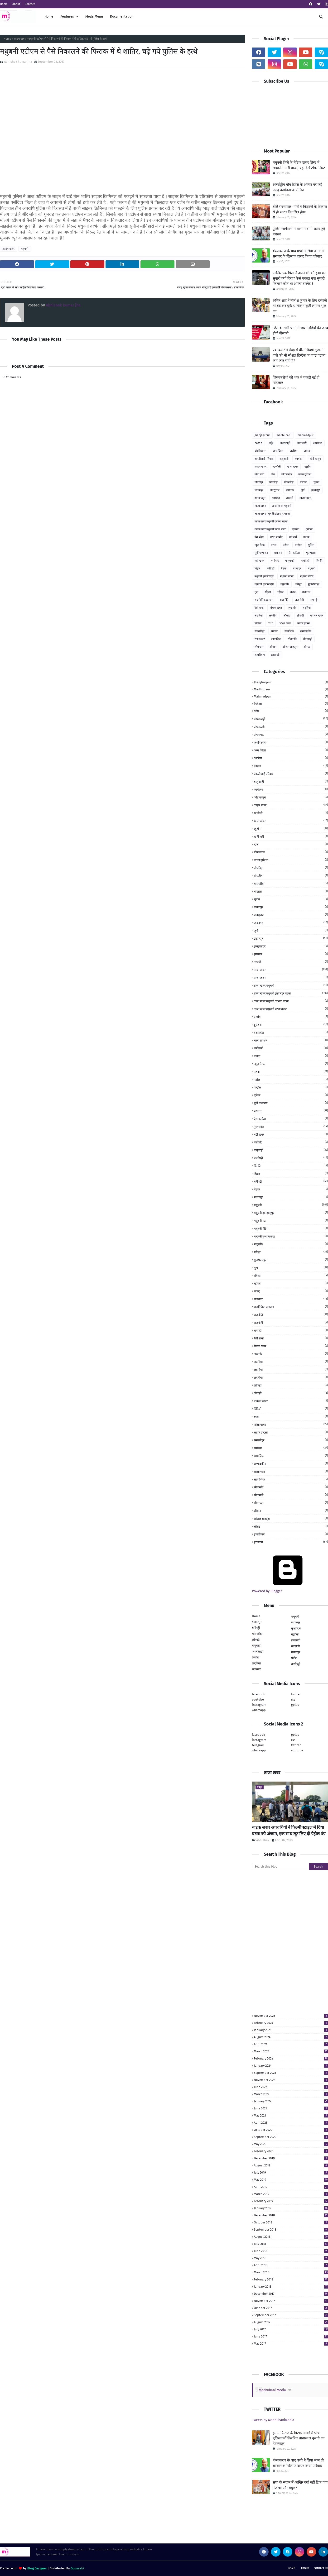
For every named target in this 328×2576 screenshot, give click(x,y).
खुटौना (307, 466)
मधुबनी (24, 248)
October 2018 (291, 2222)
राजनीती (299, 600)
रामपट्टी (314, 600)
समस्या (274, 631)
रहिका (268, 592)
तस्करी (289, 498)
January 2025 (291, 2030)
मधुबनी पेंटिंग (307, 576)
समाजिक (289, 631)
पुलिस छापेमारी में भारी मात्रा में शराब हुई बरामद (299, 231)
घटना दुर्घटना (304, 474)
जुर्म (302, 490)
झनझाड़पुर (260, 498)
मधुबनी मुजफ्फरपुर (264, 584)
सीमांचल (259, 647)
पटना (273, 545)
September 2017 (291, 2315)
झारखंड (276, 498)
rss (293, 1699)
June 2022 (291, 2087)
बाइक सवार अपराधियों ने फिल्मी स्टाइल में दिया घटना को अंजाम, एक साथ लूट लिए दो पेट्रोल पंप (288, 1830)
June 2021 (291, 2108)
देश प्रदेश (259, 537)
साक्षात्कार (260, 639)
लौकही (300, 615)
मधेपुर (298, 584)
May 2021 (291, 2115)
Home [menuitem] (48, 16)
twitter (296, 1694)
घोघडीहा (273, 482)
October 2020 (291, 2130)
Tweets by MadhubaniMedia (273, 2420)
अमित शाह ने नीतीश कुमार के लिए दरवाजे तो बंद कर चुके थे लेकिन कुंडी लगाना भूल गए (300, 305)
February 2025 (291, 2023)
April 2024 (291, 2044)
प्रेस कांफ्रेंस (294, 552)
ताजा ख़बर (260, 505)
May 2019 (291, 2179)
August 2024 (291, 2037)
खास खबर (292, 466)
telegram (258, 1745)
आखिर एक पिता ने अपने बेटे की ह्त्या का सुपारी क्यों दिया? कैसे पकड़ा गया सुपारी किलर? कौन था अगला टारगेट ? (299, 278)
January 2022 (291, 2101)
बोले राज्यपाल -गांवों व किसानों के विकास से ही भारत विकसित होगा (300, 209)
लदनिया (307, 607)
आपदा (307, 451)
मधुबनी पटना (287, 576)
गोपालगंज (286, 474)
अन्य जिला (278, 451)
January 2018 (291, 2286)
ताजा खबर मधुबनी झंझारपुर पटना (272, 513)
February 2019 (291, 2201)
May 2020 (291, 2144)
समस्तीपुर (260, 631)
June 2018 (291, 2251)
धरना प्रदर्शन (276, 537)
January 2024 (291, 2065)
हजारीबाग (260, 654)
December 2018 (291, 2215)
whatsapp (259, 1710)
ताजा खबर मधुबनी (281, 505)
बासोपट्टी (305, 560)
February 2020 (291, 2151)
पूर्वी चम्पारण (261, 552)
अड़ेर (271, 443)
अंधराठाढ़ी (285, 443)
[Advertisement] (290, 1908)
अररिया (293, 451)
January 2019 (291, 2208)
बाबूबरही (289, 560)
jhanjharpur (262, 435)
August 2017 (291, 2322)
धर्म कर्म (293, 537)
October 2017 (291, 2308)
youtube (258, 1699)
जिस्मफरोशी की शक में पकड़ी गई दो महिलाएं (296, 380)
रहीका (280, 592)
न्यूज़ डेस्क (260, 545)
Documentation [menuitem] (121, 16)
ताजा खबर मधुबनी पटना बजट (270, 529)
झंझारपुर (315, 490)
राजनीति (284, 600)
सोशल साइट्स (290, 647)
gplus (295, 1704)
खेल (273, 474)
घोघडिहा (259, 482)
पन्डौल (298, 545)
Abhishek (262, 1840)
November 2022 (291, 2080)
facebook (258, 1694)
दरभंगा (295, 529)
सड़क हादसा (303, 623)
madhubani (283, 435)
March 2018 (291, 2272)
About (16, 4)
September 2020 (291, 2137)
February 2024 (291, 2058)
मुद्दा (256, 592)
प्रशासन (278, 552)
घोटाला (303, 482)
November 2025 (291, 2015)
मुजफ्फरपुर (313, 584)
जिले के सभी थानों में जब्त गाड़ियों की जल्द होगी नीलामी (300, 330)
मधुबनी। (284, 584)
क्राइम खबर (20, 38)
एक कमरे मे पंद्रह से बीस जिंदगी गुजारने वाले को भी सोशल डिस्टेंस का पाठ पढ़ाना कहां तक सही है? (299, 355)
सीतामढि (292, 639)
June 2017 (291, 2336)
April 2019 (291, 2187)
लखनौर (292, 607)
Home (4, 4)
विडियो (258, 623)
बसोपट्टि (275, 560)
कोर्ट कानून (315, 458)
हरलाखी (275, 654)
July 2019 (291, 2172)
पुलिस (311, 545)
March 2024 (291, 2051)
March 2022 (291, 2094)
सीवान (273, 647)
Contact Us (321, 2568)
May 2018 (291, 2258)
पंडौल (286, 545)
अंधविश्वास (260, 451)
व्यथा (270, 623)
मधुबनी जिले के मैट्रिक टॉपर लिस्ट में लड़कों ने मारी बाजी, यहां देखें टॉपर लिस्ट (299, 165)
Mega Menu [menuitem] (94, 16)
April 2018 (291, 2265)
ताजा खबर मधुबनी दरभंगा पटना (271, 521)
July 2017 (291, 2329)
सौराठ (307, 647)
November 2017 (291, 2301)
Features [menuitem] (67, 16)
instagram (259, 1704)
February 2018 (291, 2279)
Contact (30, 4)
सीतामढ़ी (307, 639)
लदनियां (259, 615)
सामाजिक (276, 639)
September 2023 (291, 2072)
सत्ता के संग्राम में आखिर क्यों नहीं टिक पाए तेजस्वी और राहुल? (300, 2485)
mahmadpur (306, 435)
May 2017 (291, 2343)
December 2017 (291, 2293)
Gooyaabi (77, 2568)
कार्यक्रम (299, 458)
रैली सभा (259, 607)
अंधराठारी (302, 443)
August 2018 (291, 2236)
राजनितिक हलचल (264, 600)
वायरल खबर (316, 615)
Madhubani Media (272, 2390)
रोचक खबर (276, 607)
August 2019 (291, 2165)
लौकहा (287, 615)
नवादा (306, 537)
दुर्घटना (309, 529)
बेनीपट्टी (271, 568)
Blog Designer (37, 2568)
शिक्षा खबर (285, 623)
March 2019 (291, 2194)
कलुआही (284, 458)
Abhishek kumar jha (18, 61)
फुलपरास (311, 552)
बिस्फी (319, 560)
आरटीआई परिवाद (264, 458)
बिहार (257, 568)
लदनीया (273, 615)
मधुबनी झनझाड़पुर (264, 576)
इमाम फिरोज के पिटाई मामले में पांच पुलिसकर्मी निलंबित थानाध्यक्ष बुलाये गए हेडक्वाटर (298, 2438)
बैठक (283, 568)
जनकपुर (259, 490)
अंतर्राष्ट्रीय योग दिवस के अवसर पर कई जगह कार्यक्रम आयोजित (297, 187)
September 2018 (291, 2229)
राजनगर (306, 592)
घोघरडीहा (289, 482)
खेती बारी (259, 474)
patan (258, 443)
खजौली (277, 466)
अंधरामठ (317, 443)
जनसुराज (275, 490)
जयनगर (290, 490)
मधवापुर (297, 568)
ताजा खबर (305, 498)
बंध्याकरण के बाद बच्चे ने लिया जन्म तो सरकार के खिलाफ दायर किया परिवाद (298, 253)
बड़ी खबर (259, 560)
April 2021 (291, 2122)
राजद (292, 592)
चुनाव (316, 482)
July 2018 (291, 2244)
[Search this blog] (280, 1866)
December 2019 (291, 2158)
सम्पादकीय (305, 631)
